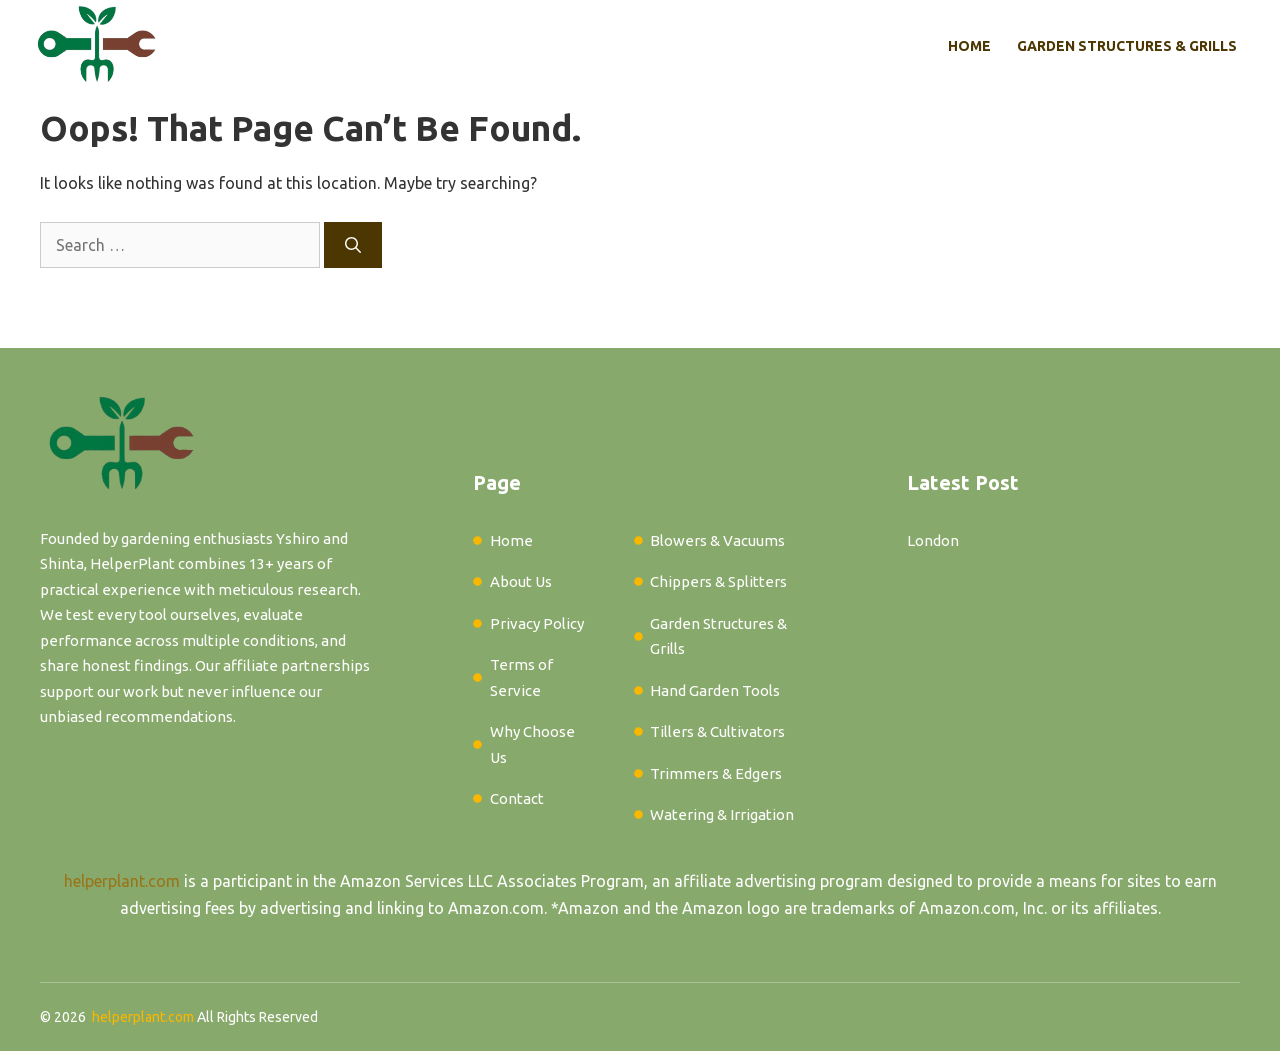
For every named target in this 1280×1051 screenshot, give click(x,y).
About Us (521, 581)
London (933, 540)
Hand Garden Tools (715, 690)
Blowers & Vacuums (717, 540)
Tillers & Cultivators (717, 731)
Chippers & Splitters (718, 581)
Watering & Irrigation (722, 814)
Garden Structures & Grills (1127, 46)
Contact (517, 798)
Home (969, 46)
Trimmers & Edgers (716, 773)
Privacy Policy (537, 623)
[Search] (353, 245)
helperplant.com (122, 881)
